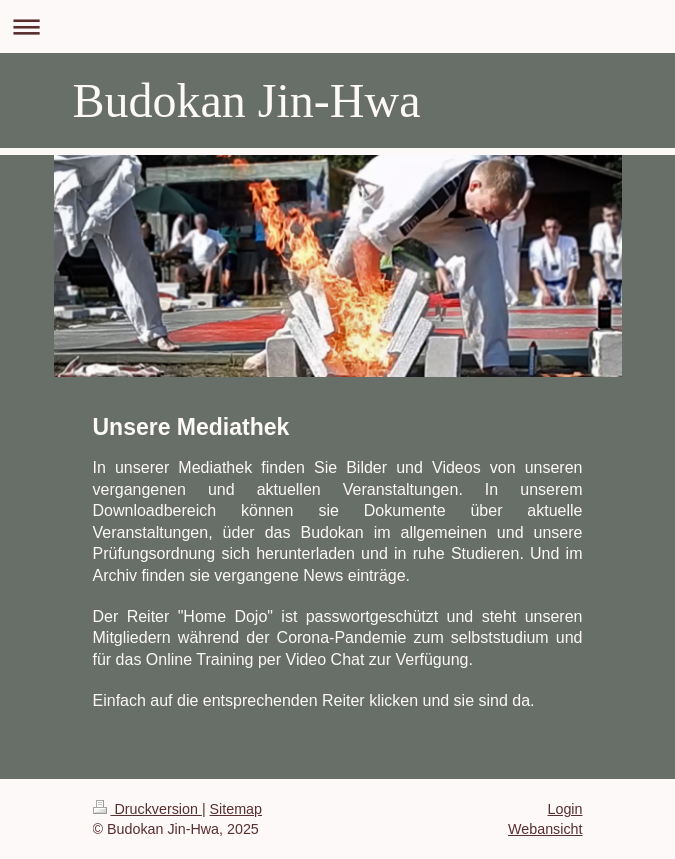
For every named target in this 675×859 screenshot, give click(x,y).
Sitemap (236, 809)
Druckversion (147, 809)
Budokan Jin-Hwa (247, 100)
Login (565, 809)
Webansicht (545, 829)
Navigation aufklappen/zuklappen (337, 26)
